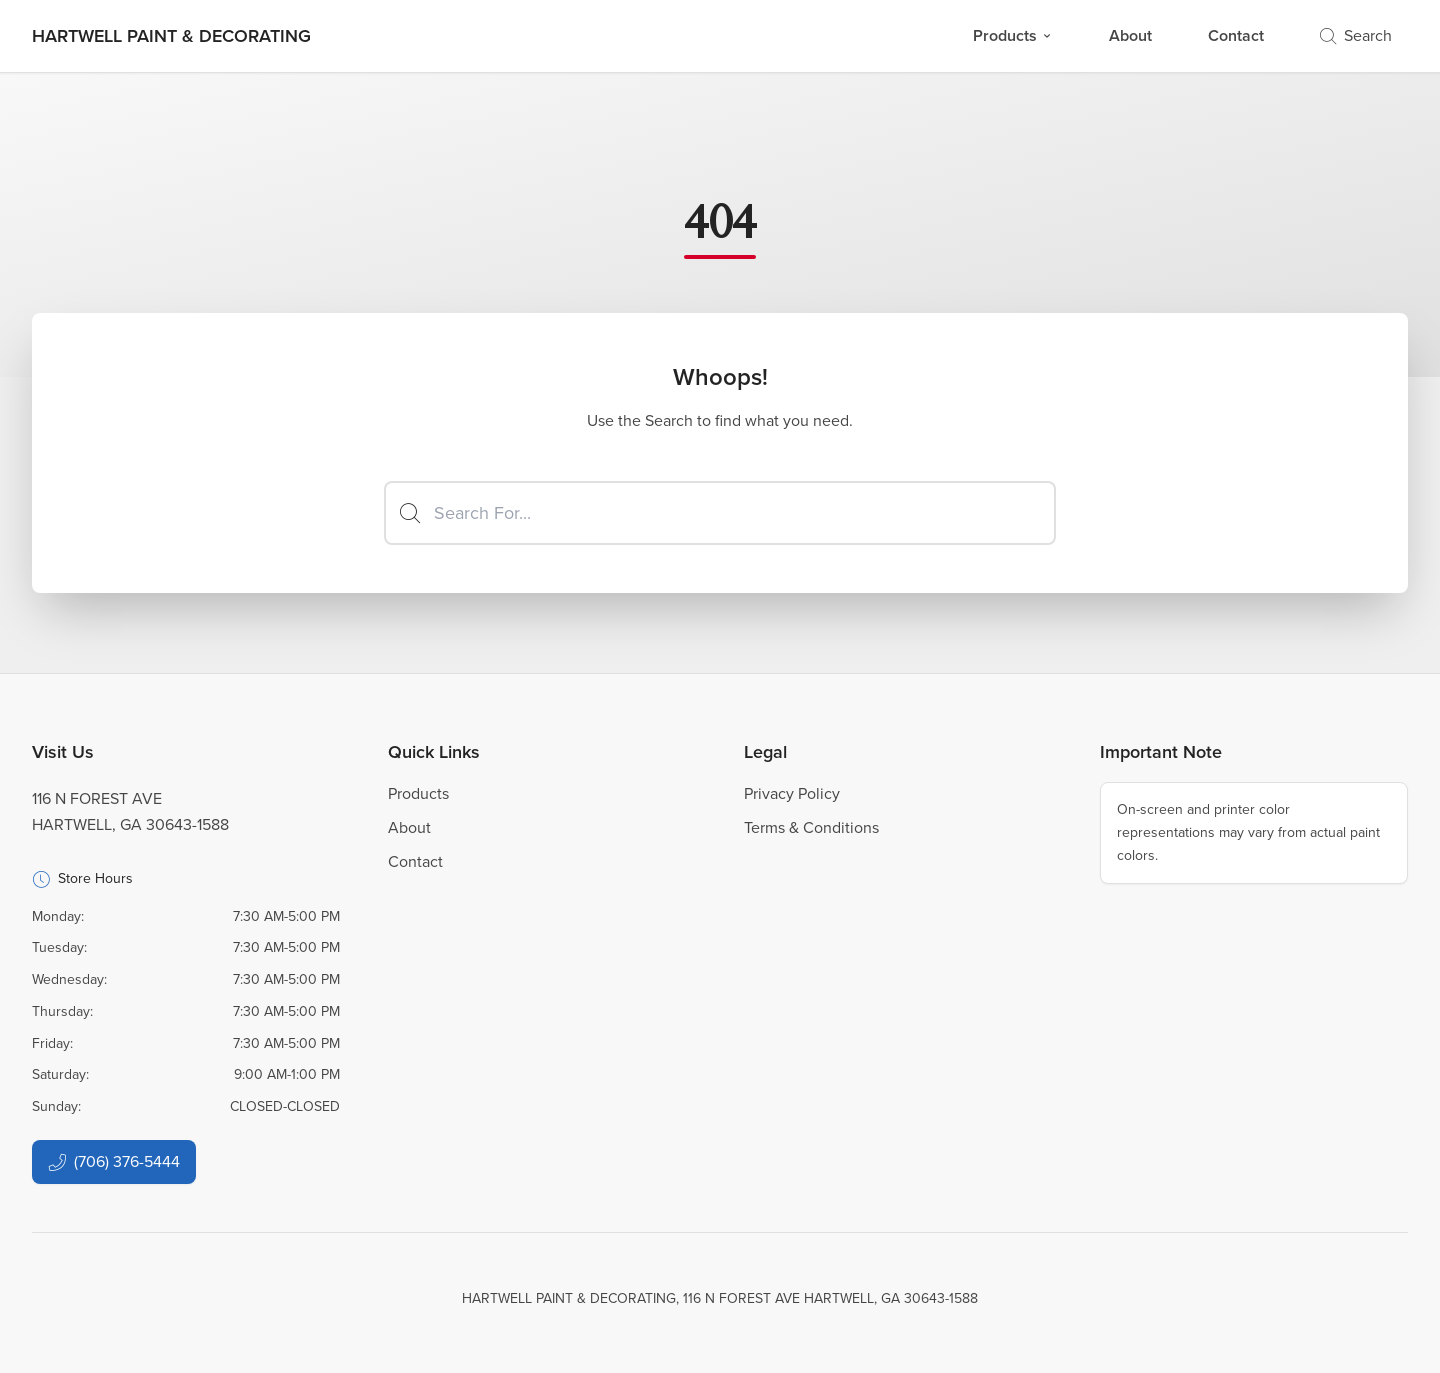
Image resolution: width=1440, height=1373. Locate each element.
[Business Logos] (171, 36)
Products (1013, 35)
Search (1356, 35)
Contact (1236, 35)
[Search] (720, 513)
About (1130, 35)
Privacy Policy (792, 793)
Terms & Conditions (811, 827)
